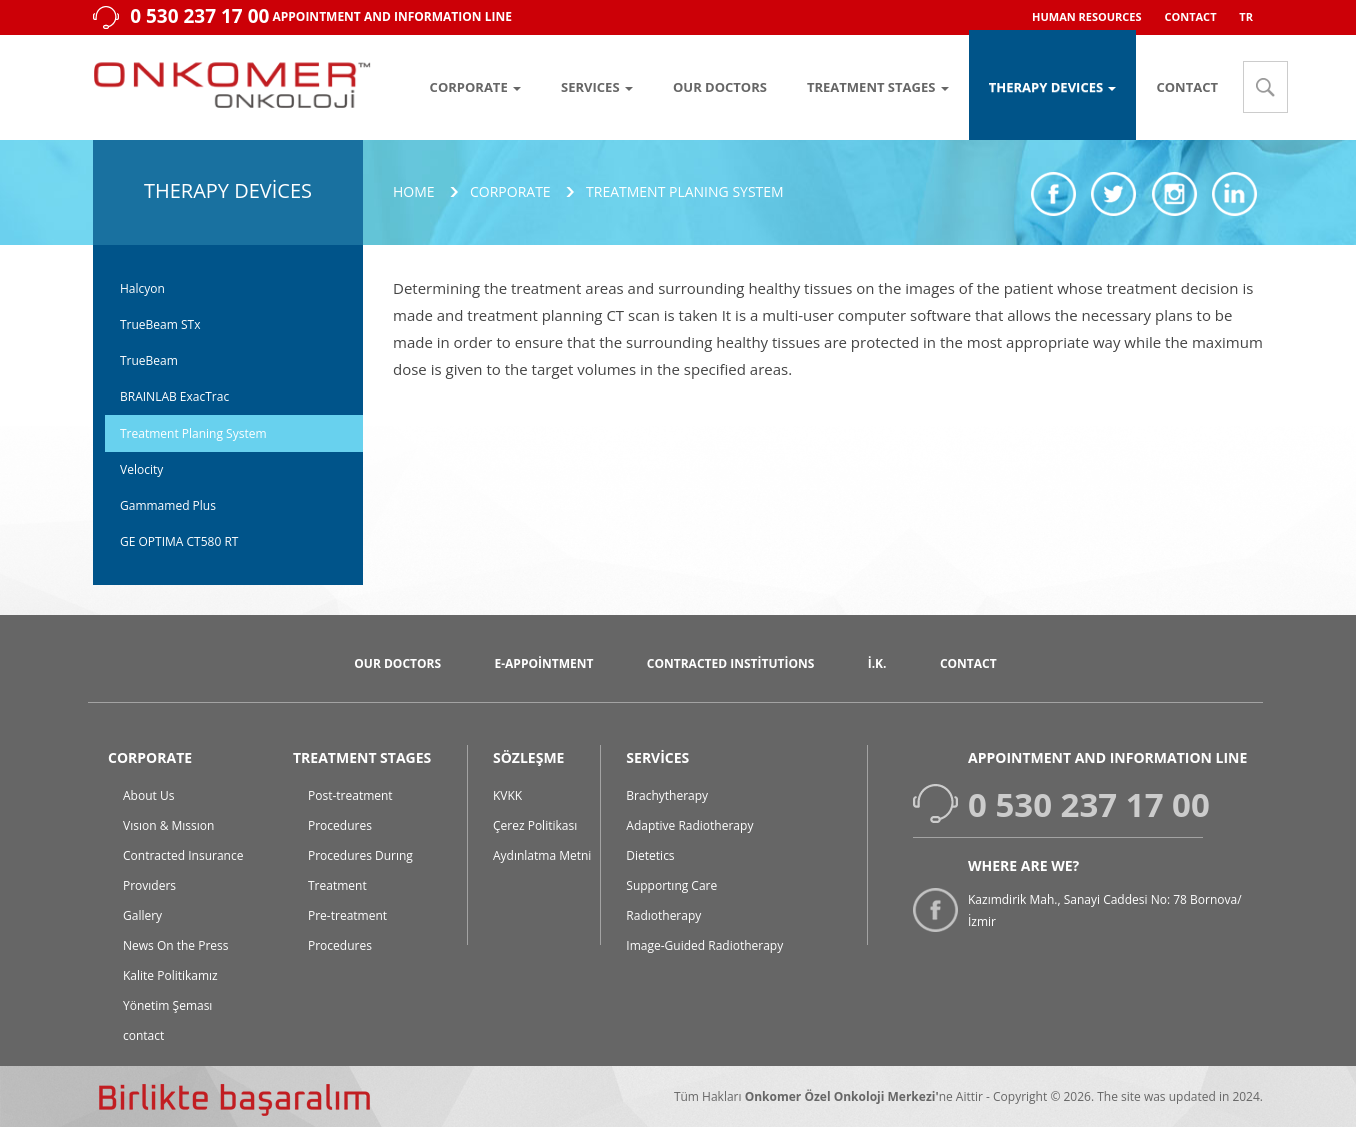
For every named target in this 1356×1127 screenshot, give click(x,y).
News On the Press (176, 945)
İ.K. (877, 663)
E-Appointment (543, 663)
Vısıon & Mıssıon (168, 825)
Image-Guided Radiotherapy (704, 945)
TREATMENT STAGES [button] (878, 87)
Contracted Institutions (731, 663)
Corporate (510, 191)
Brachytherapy (667, 795)
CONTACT (1190, 16)
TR (1246, 16)
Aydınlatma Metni (542, 855)
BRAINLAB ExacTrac (174, 396)
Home (414, 191)
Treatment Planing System (193, 433)
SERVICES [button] (597, 87)
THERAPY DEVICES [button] (1053, 87)
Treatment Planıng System (685, 191)
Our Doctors (397, 663)
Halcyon (142, 288)
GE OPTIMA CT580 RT (179, 541)
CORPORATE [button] (475, 87)
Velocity (141, 469)
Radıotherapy (663, 915)
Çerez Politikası (535, 825)
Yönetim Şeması (167, 1005)
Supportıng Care (671, 885)
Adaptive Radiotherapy (689, 825)
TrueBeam (149, 360)
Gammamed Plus (168, 505)
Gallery (142, 915)
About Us (148, 795)
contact (143, 1035)
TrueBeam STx (160, 324)
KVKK (507, 795)
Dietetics (650, 855)
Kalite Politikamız (170, 975)
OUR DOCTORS (720, 87)
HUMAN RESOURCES (1087, 16)
